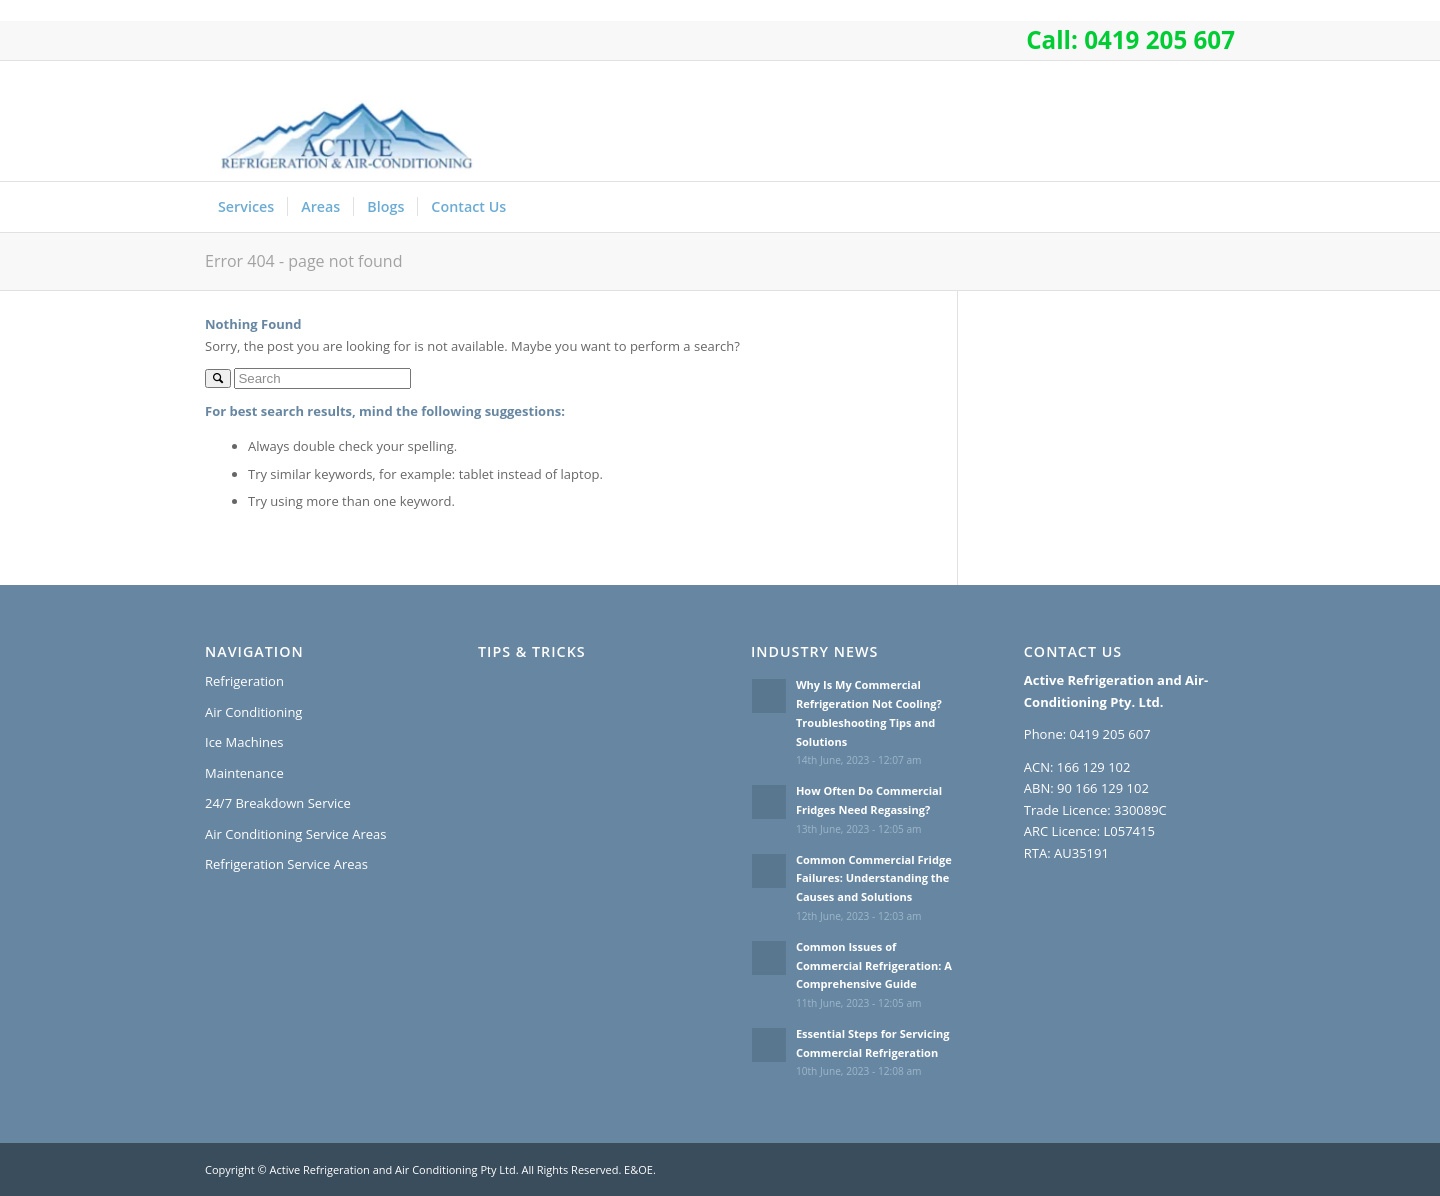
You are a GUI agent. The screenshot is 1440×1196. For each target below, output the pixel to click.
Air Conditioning (253, 712)
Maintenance (244, 773)
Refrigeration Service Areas (286, 864)
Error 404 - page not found (303, 261)
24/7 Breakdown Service (278, 803)
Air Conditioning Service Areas (295, 834)
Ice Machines (244, 742)
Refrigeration (244, 681)
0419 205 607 (1159, 39)
